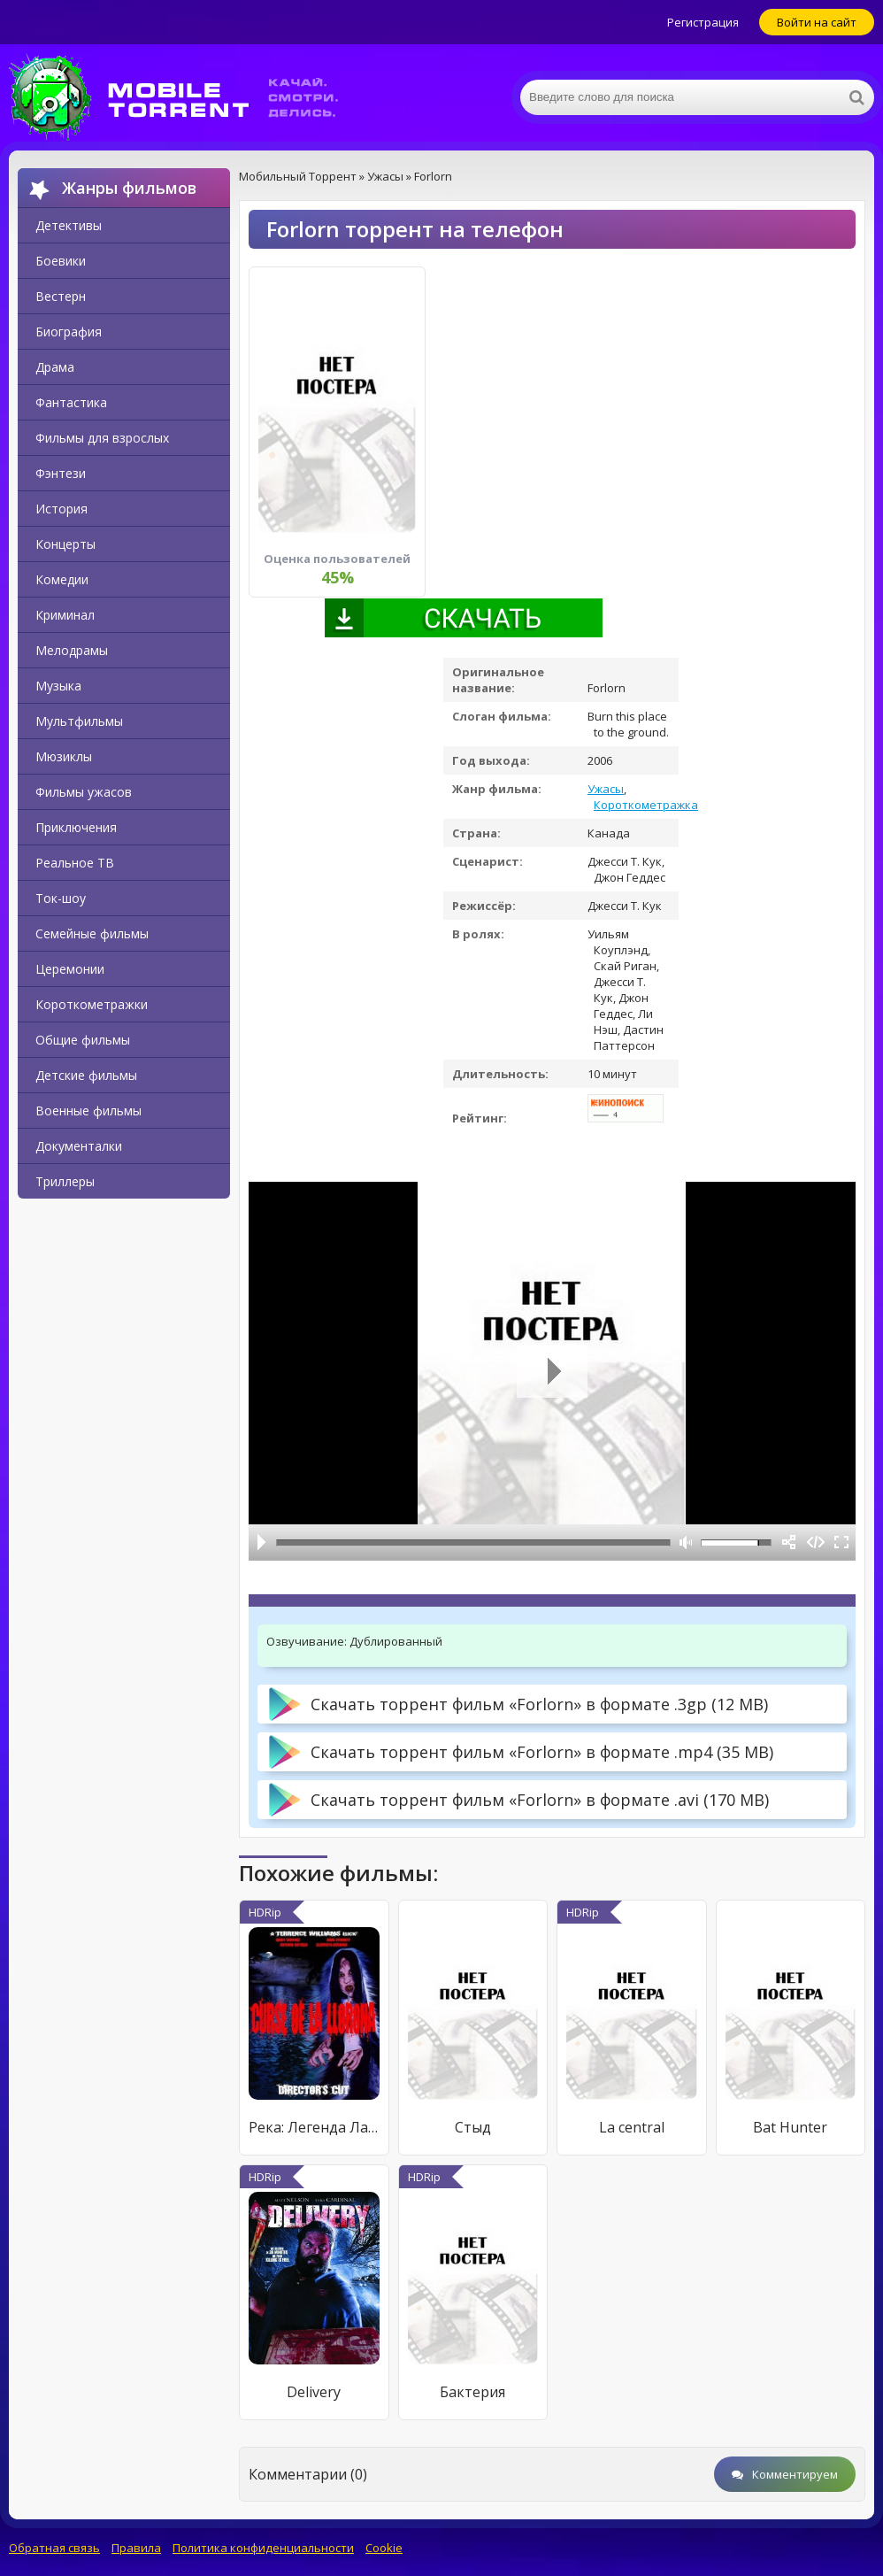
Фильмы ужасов (83, 791)
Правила (136, 2548)
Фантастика (71, 402)
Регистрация (703, 22)
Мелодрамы (71, 650)
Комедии (61, 579)
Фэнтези (60, 473)
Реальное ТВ (74, 862)
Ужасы (605, 789)
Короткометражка (646, 805)
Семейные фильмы (92, 933)
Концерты (65, 544)
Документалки (78, 1146)
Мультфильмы (79, 721)
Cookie (384, 2548)
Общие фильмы (82, 1039)
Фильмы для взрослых (102, 437)
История (61, 508)
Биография (68, 331)
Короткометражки (91, 1004)
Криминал (65, 614)
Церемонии (69, 968)
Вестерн (60, 296)
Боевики (60, 260)
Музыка (58, 685)
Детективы (68, 225)
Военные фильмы (88, 1110)
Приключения (76, 827)
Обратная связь (54, 2548)
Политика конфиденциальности (263, 2548)
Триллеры (65, 1181)
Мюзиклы (63, 756)
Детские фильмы (86, 1075)
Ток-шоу (60, 898)
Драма (54, 367)
